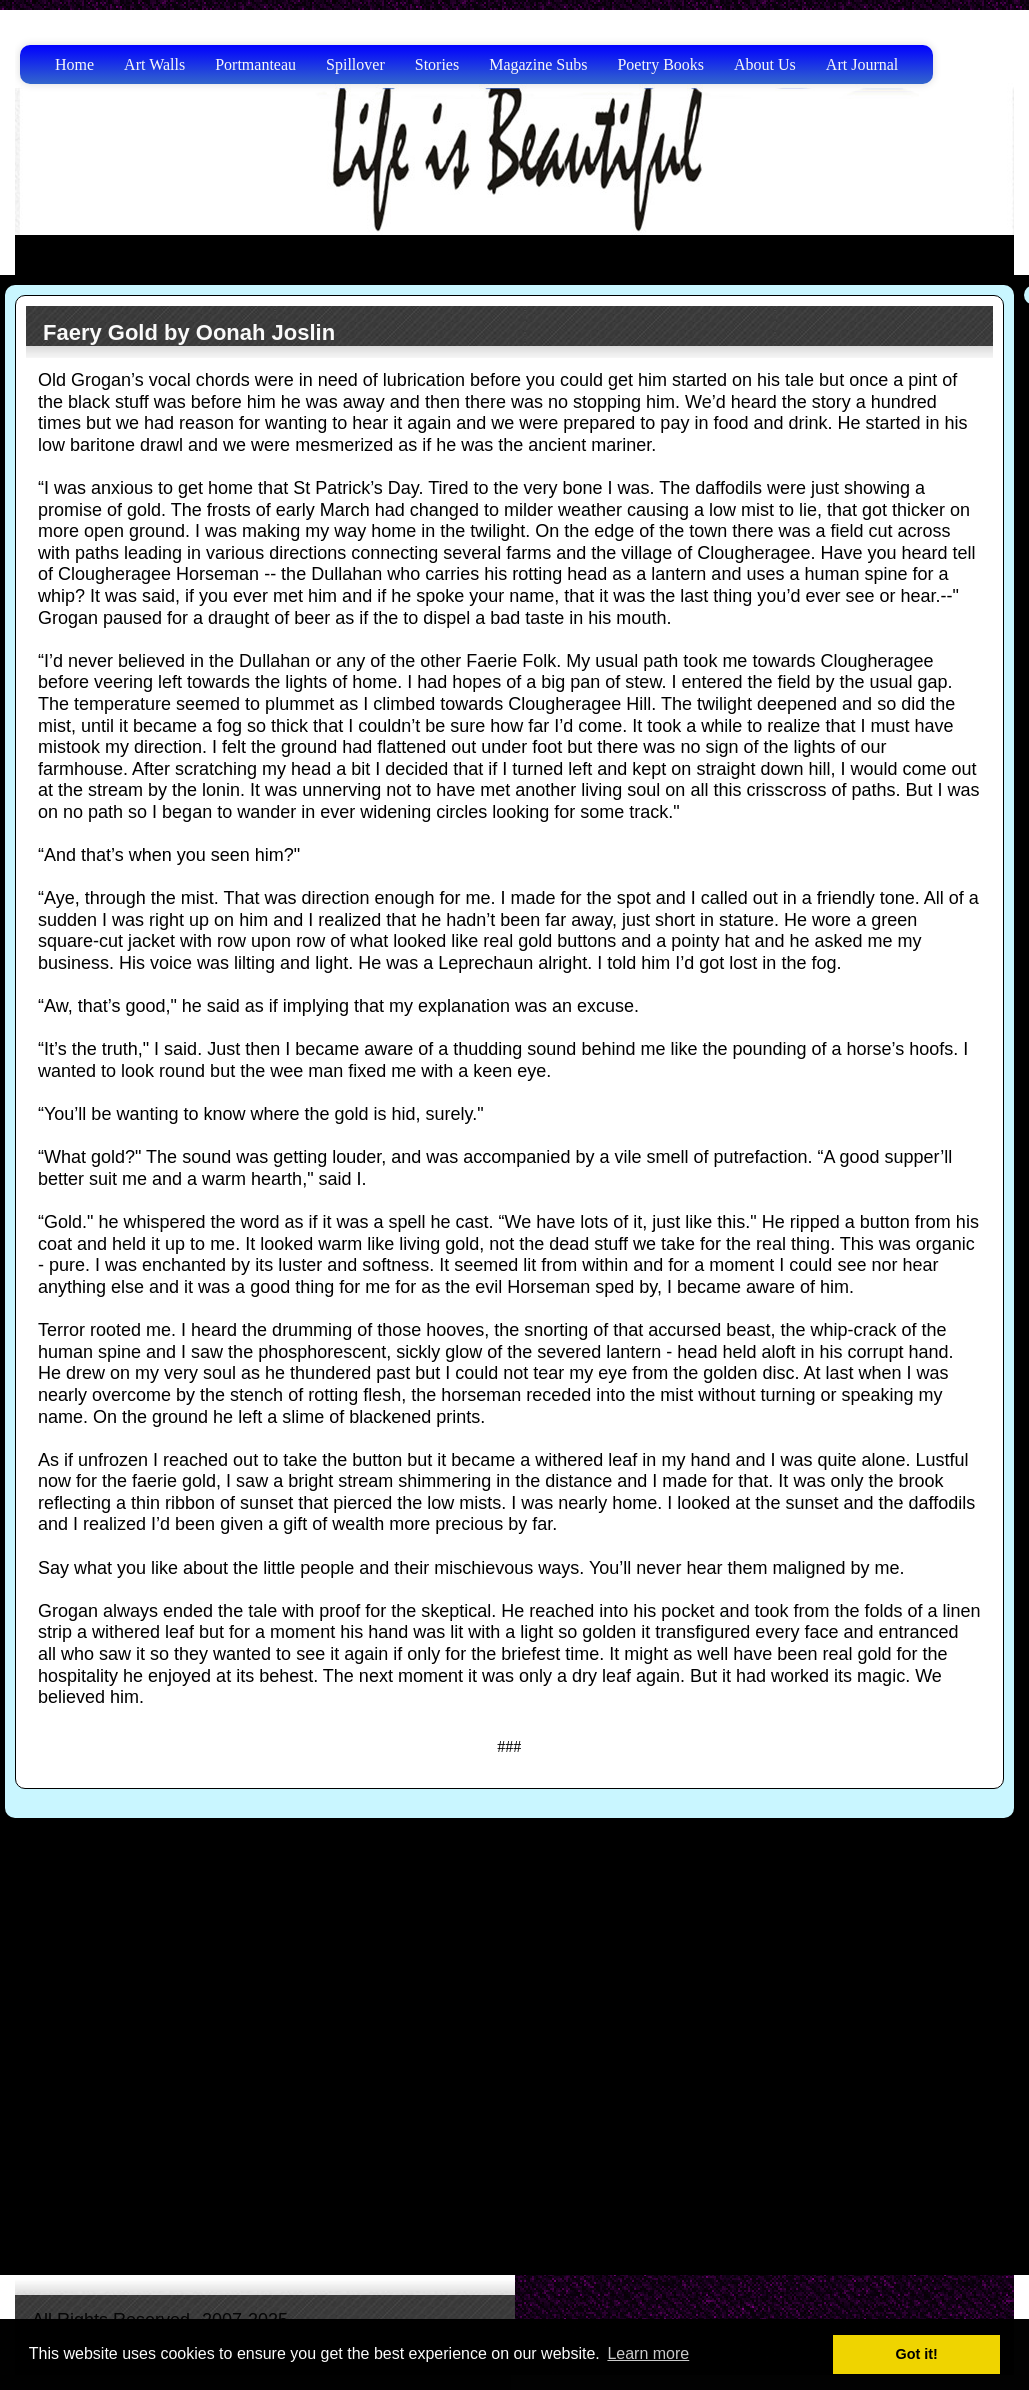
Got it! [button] (917, 2354)
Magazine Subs (538, 64)
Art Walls (154, 64)
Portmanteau (255, 64)
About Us (765, 64)
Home (74, 64)
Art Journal (862, 64)
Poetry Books (660, 64)
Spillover (355, 64)
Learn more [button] (648, 2353)
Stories (437, 64)
